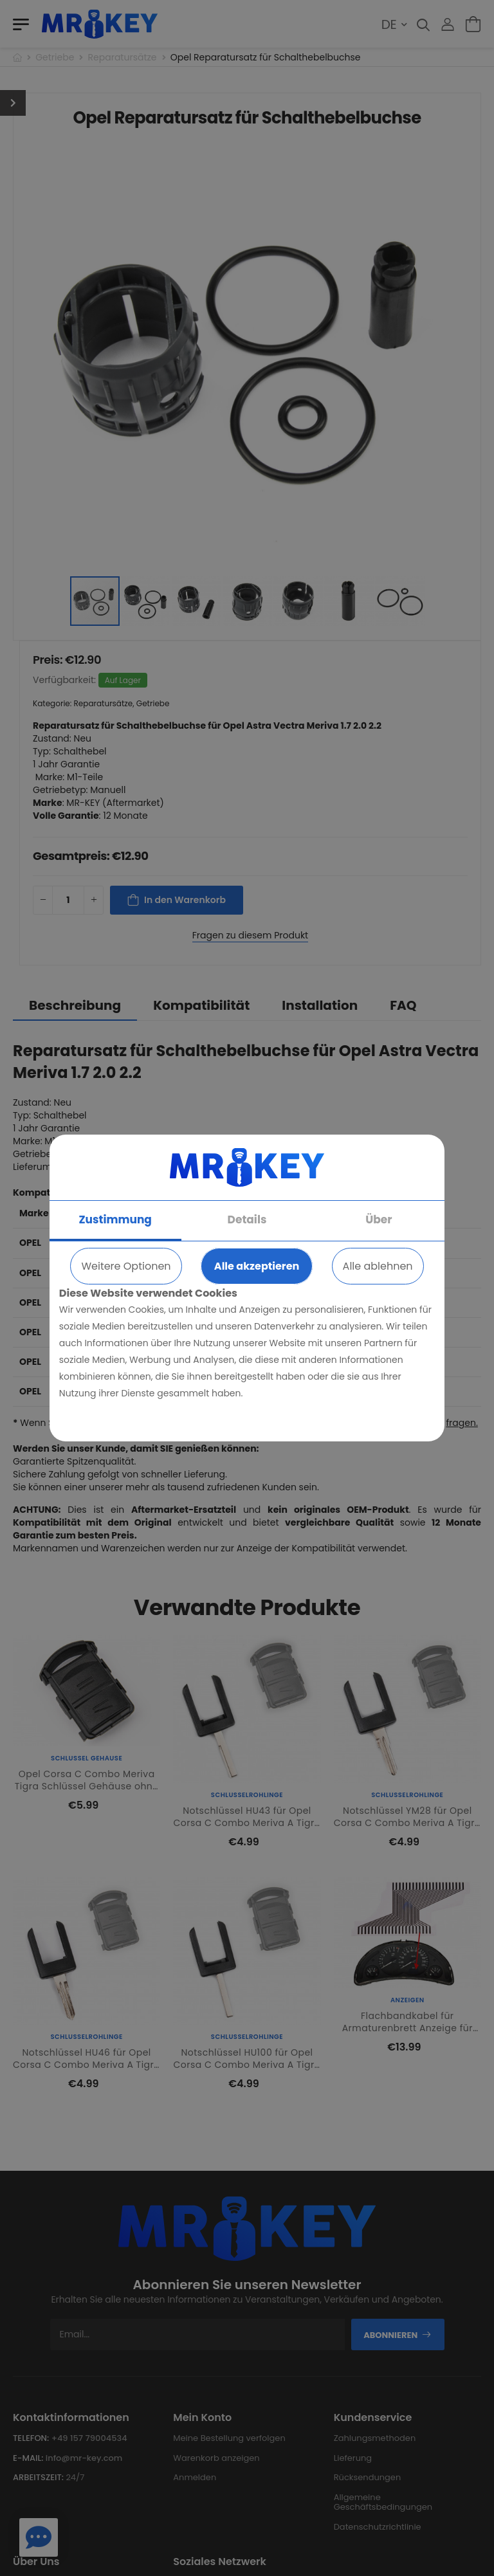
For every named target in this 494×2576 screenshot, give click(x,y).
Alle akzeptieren (256, 1266)
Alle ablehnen (378, 1266)
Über (378, 1219)
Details (247, 1219)
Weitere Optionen (125, 1266)
